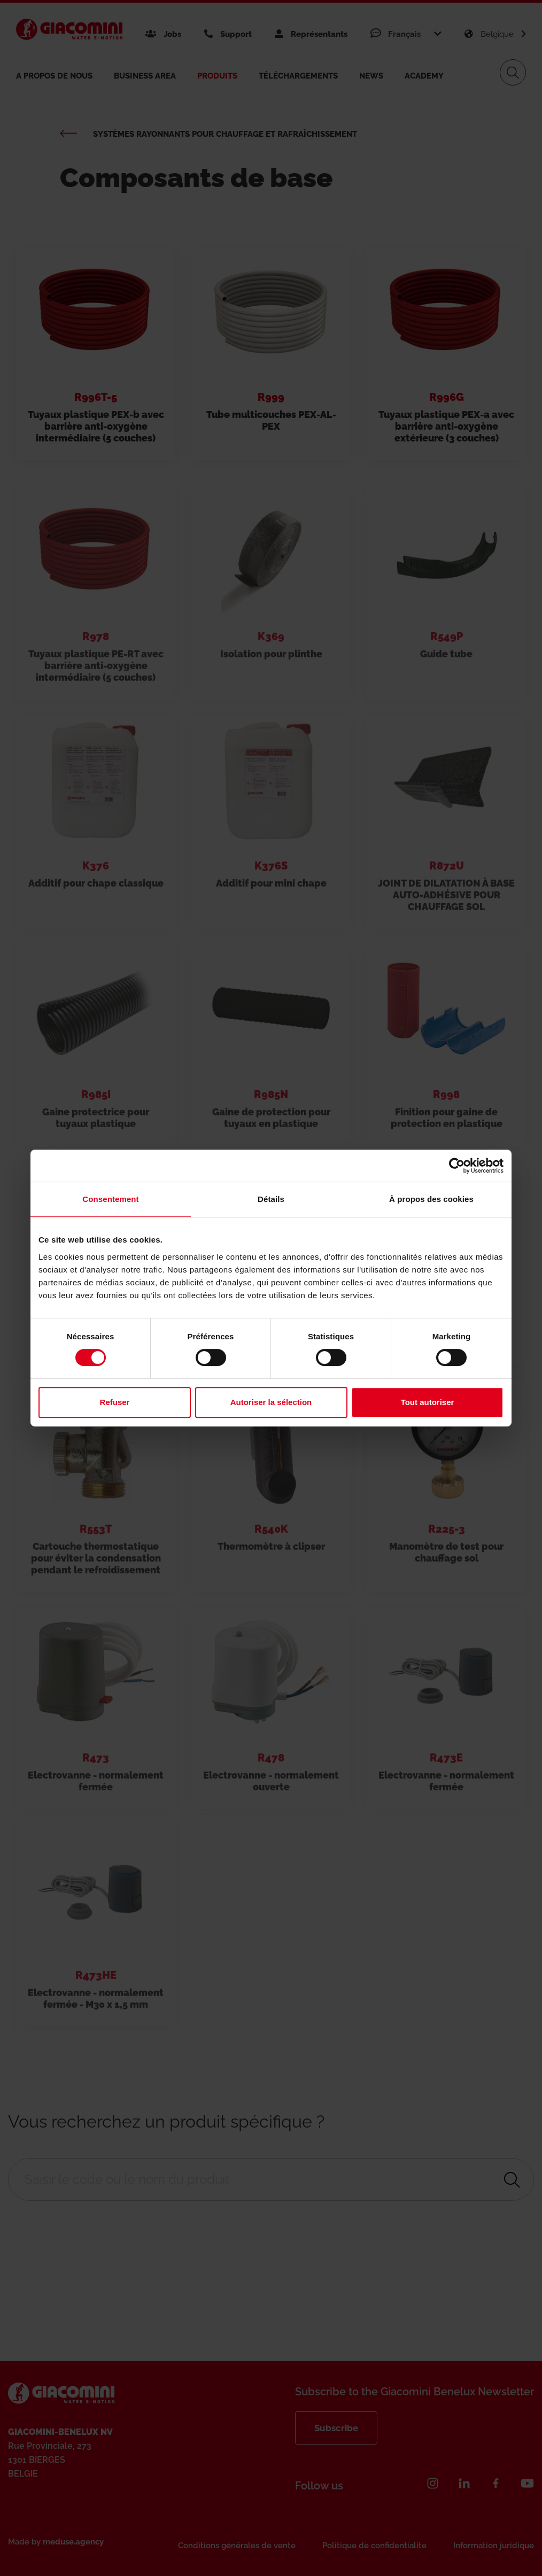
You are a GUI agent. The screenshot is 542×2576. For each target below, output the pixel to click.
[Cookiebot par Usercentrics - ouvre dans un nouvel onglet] (457, 1166)
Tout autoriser (427, 1402)
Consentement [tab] (110, 1199)
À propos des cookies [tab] (431, 1199)
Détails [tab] (271, 1199)
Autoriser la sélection (271, 1402)
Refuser (115, 1402)
